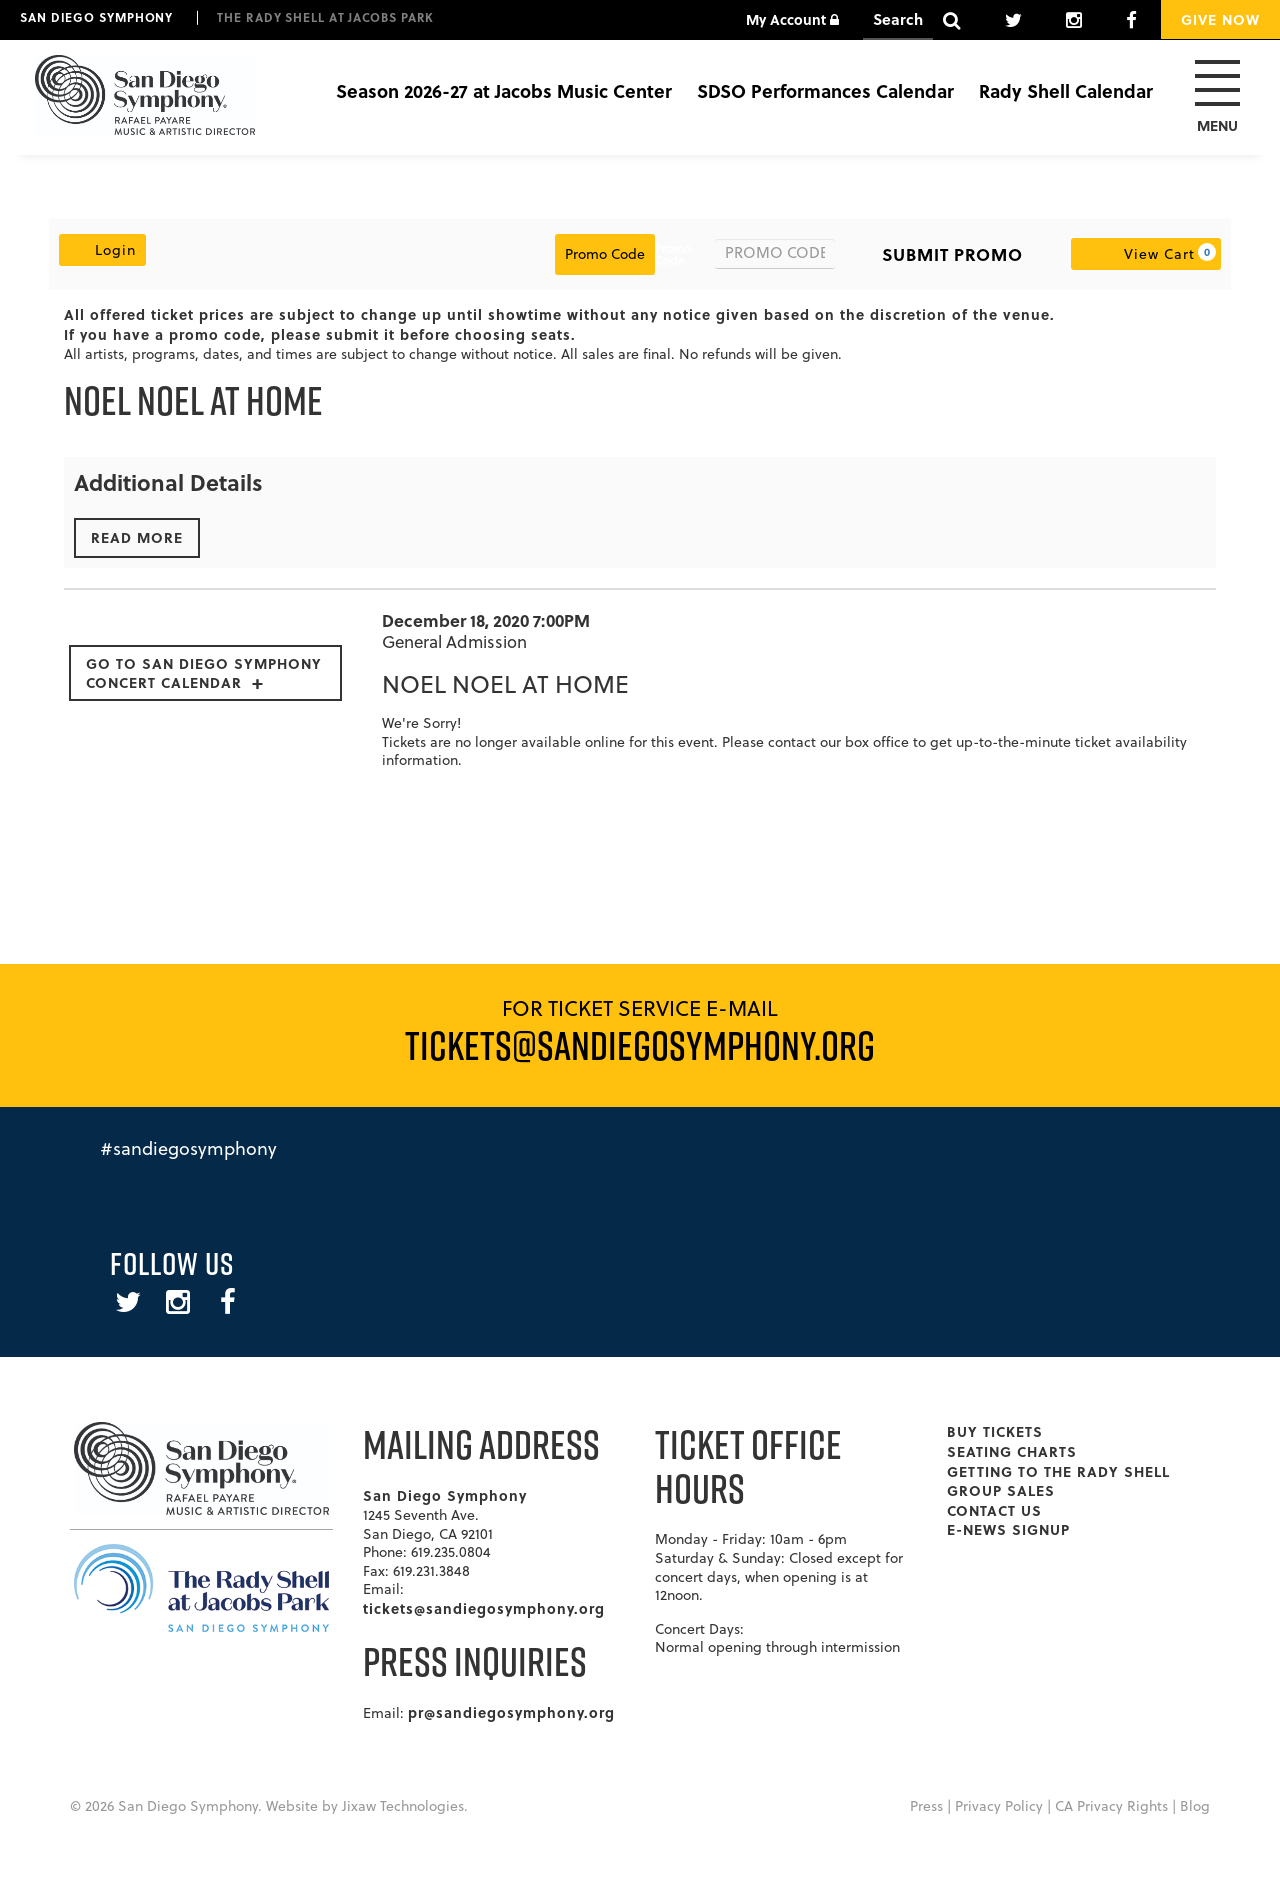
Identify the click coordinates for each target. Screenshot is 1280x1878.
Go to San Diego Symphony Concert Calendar (204, 672)
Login (102, 249)
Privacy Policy (999, 1806)
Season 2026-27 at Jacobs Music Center (504, 91)
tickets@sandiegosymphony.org (484, 1608)
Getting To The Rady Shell (1058, 1471)
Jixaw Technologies (403, 1806)
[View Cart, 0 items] (1146, 254)
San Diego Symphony (96, 17)
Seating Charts (1012, 1451)
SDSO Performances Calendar (825, 91)
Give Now (1220, 19)
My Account (792, 19)
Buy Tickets (995, 1431)
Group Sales (1001, 1490)
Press (926, 1806)
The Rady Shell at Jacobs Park (325, 17)
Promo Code (673, 254)
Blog (1195, 1806)
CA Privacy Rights (1111, 1806)
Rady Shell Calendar (1066, 91)
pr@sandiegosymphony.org (511, 1712)
